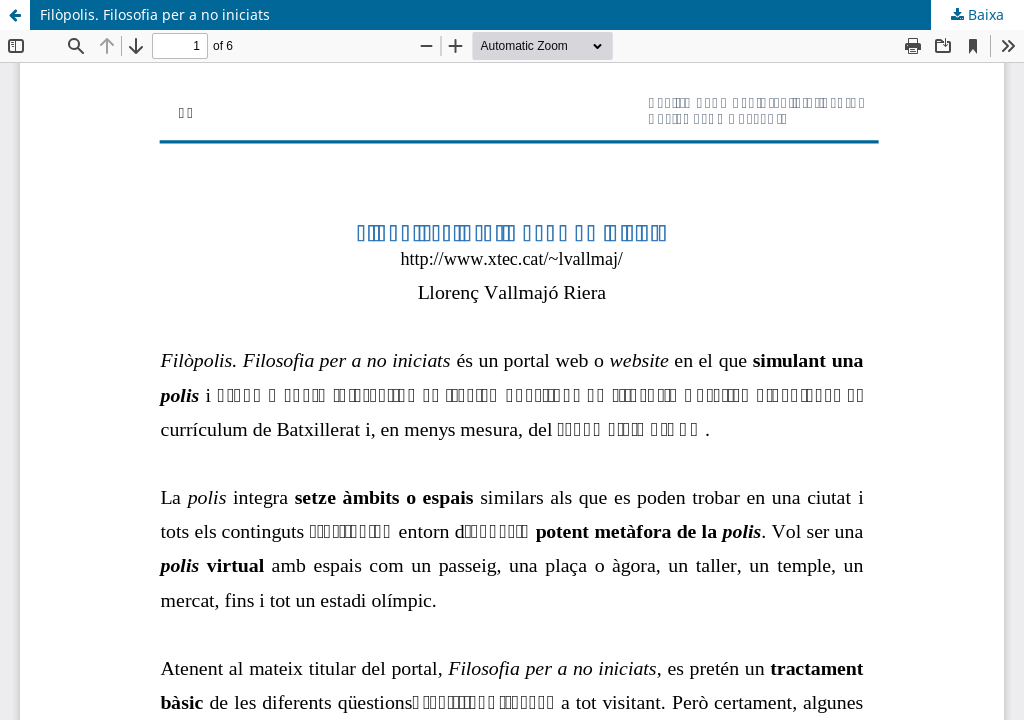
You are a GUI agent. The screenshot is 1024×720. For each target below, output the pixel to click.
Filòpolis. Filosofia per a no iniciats (155, 14)
